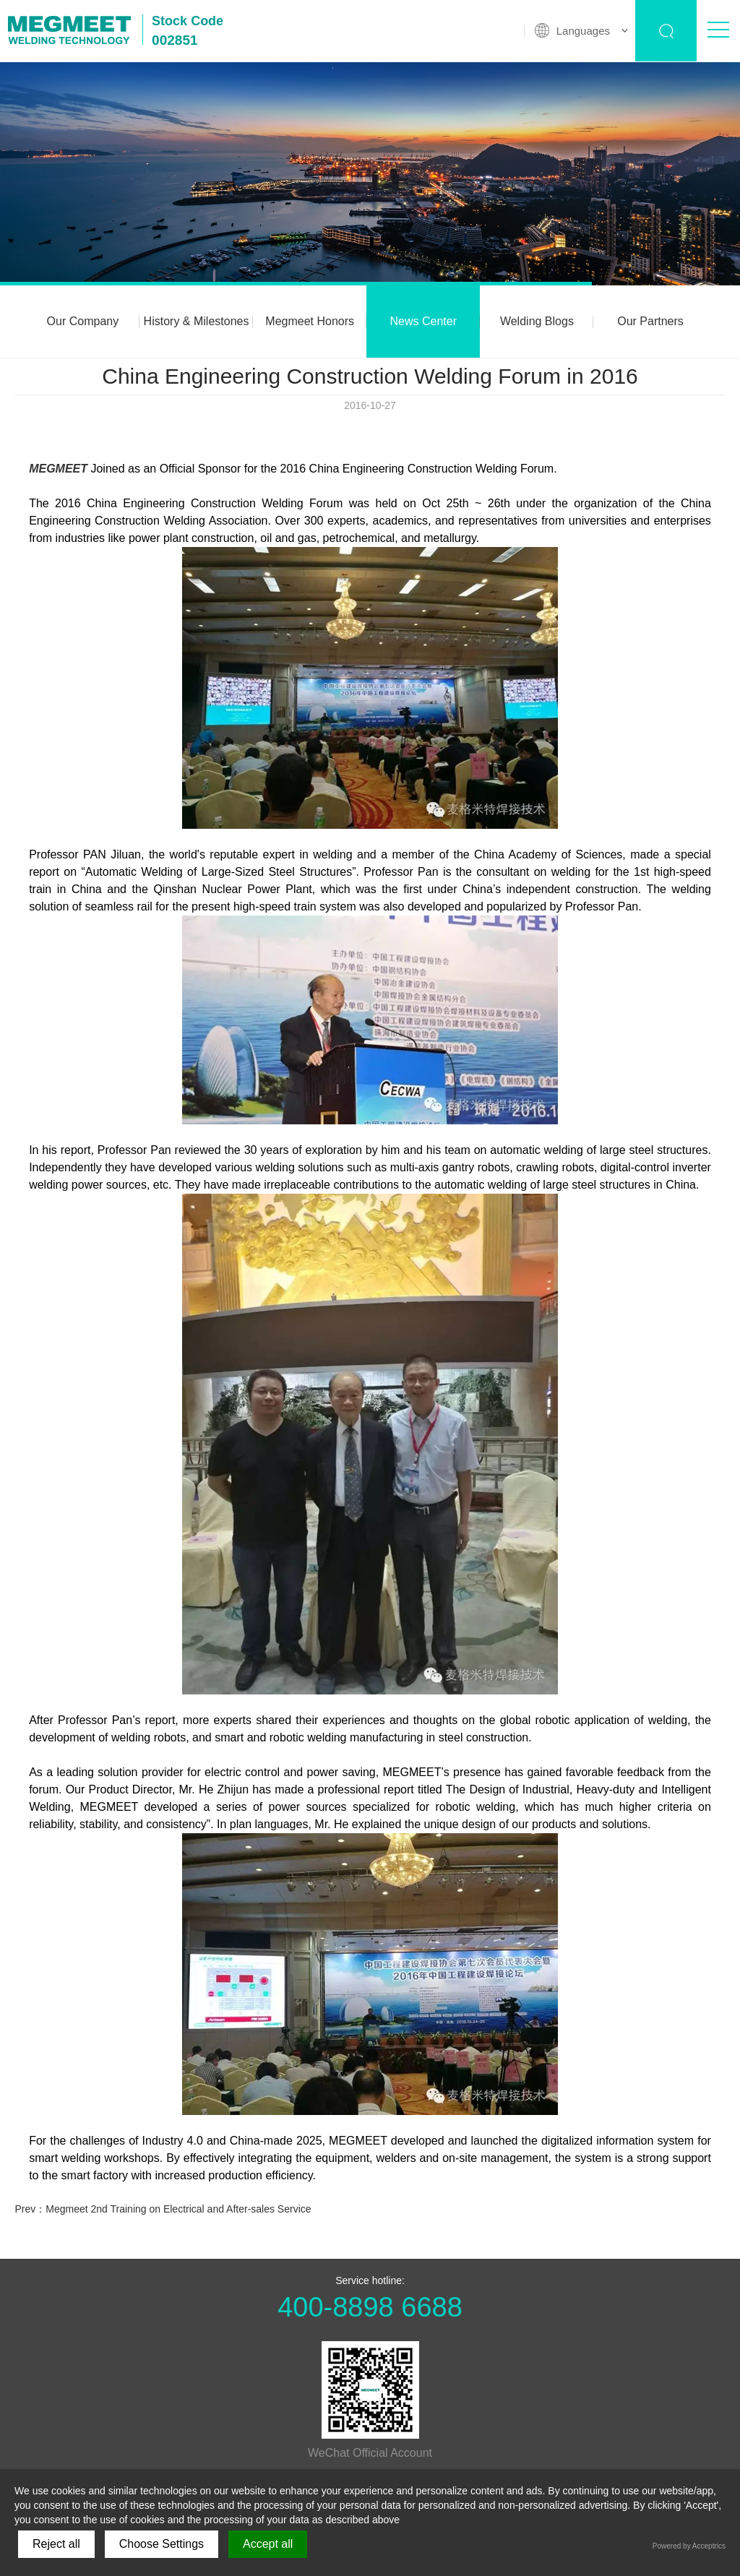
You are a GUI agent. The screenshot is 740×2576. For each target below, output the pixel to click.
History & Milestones (196, 321)
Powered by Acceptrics (689, 2546)
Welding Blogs (537, 321)
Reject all (56, 2544)
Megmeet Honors (309, 321)
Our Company (83, 321)
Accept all (268, 2544)
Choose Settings (161, 2544)
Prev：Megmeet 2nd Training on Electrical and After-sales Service (162, 2209)
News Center (423, 321)
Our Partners (650, 321)
